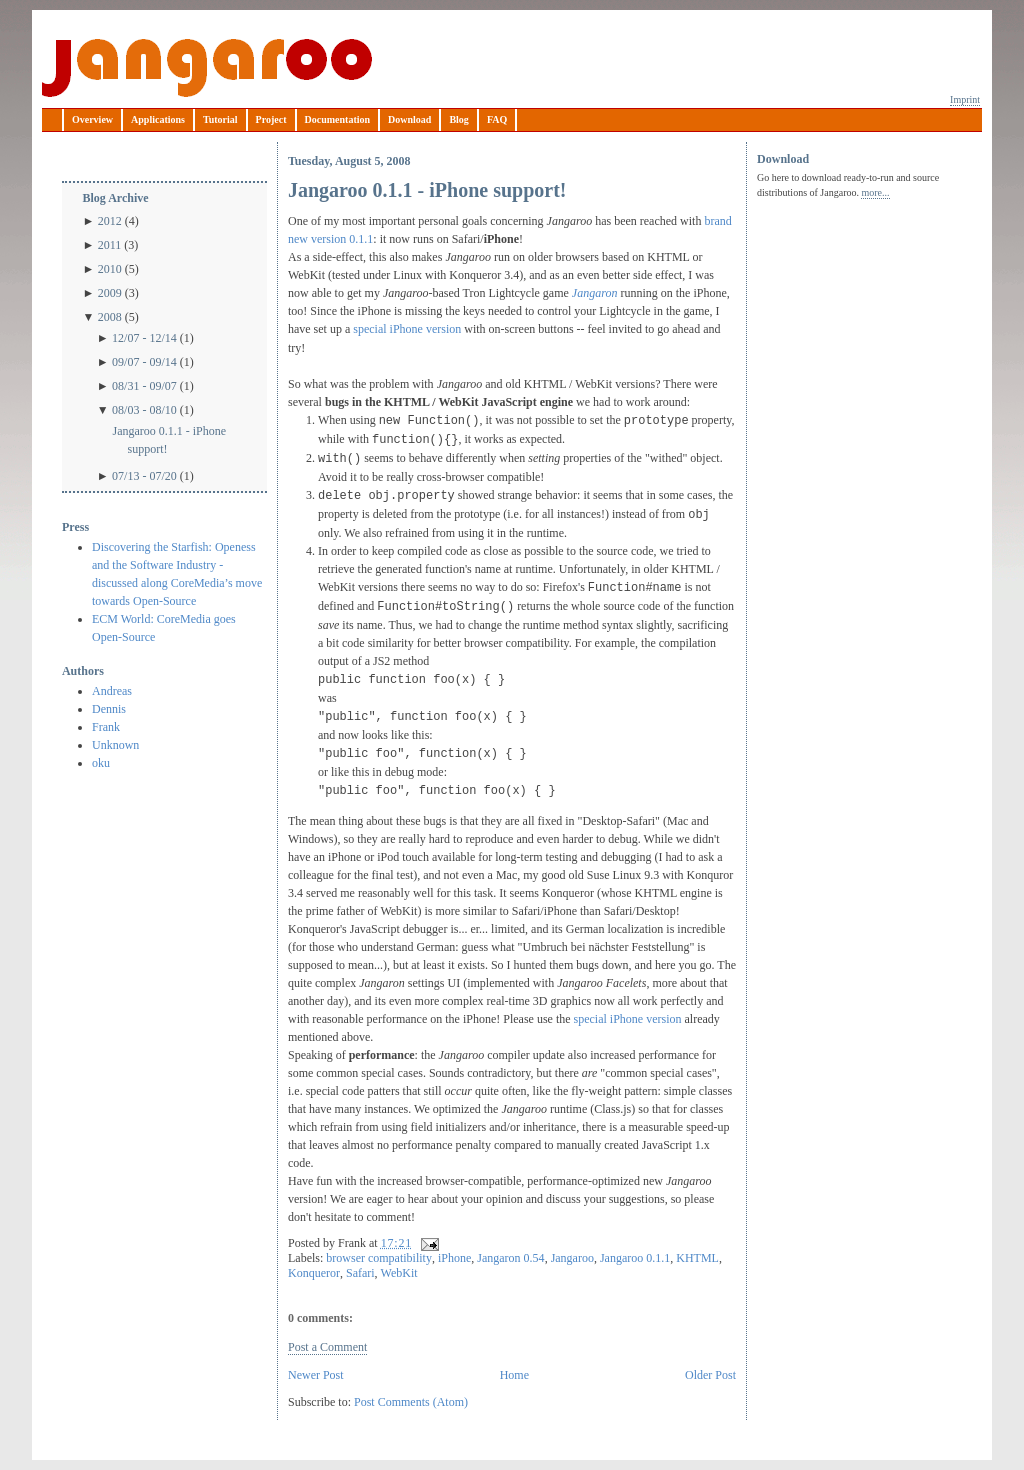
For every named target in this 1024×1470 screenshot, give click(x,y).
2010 (110, 269)
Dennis (109, 709)
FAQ (497, 119)
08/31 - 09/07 (144, 386)
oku (101, 763)
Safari (360, 1273)
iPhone (454, 1258)
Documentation (338, 119)
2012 (110, 221)
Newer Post (316, 1375)
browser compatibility (379, 1258)
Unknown (115, 745)
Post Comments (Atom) (411, 1402)
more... (875, 192)
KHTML (697, 1258)
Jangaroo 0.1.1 (635, 1258)
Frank (106, 727)
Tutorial (220, 119)
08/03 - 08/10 (144, 410)
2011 (110, 245)
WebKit (399, 1273)
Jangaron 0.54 (510, 1258)
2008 (110, 317)
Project (271, 119)
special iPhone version (407, 329)
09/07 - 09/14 (144, 362)
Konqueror (314, 1273)
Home (514, 1375)
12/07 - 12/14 (144, 338)
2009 (110, 293)
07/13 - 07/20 (144, 476)
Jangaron (595, 293)
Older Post (710, 1375)
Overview (92, 119)
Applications (158, 119)
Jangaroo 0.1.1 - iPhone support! (169, 440)
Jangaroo (207, 68)
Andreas (112, 691)
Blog (458, 119)
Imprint (965, 99)
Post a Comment (327, 1347)
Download (409, 119)
